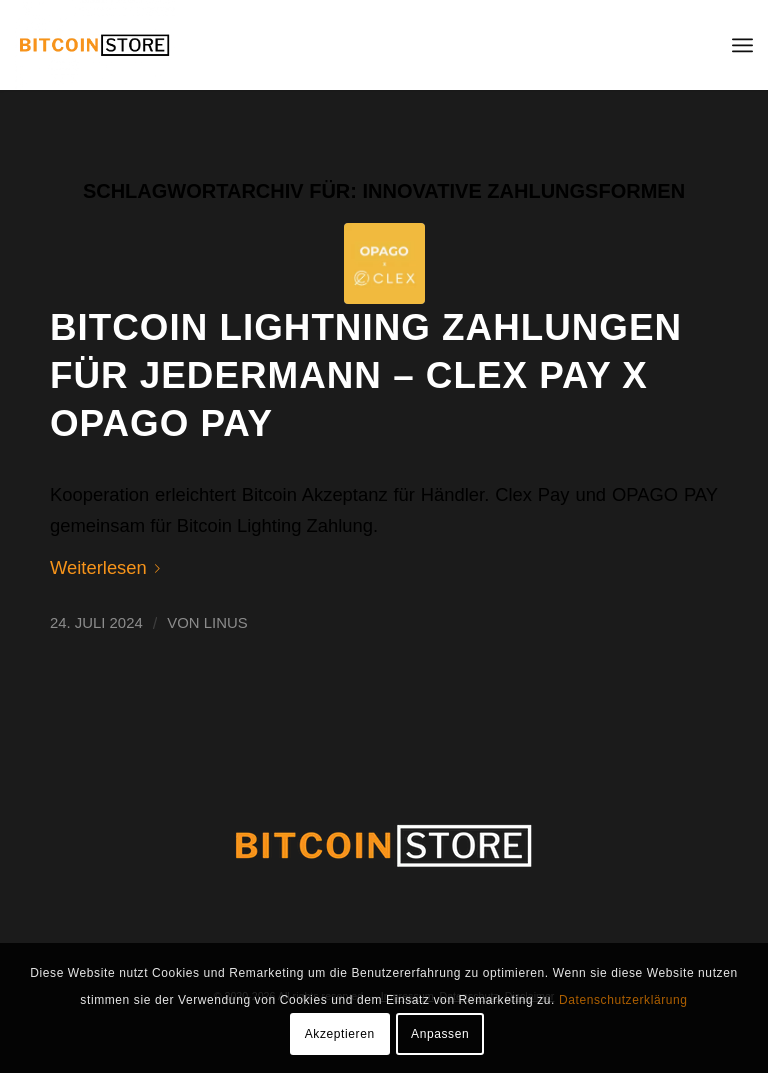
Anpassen (440, 1034)
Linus (226, 623)
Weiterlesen (109, 567)
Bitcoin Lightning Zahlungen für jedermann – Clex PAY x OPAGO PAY (366, 375)
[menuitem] (742, 45)
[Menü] (742, 45)
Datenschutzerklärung (623, 1000)
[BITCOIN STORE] (95, 45)
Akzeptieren (340, 1034)
